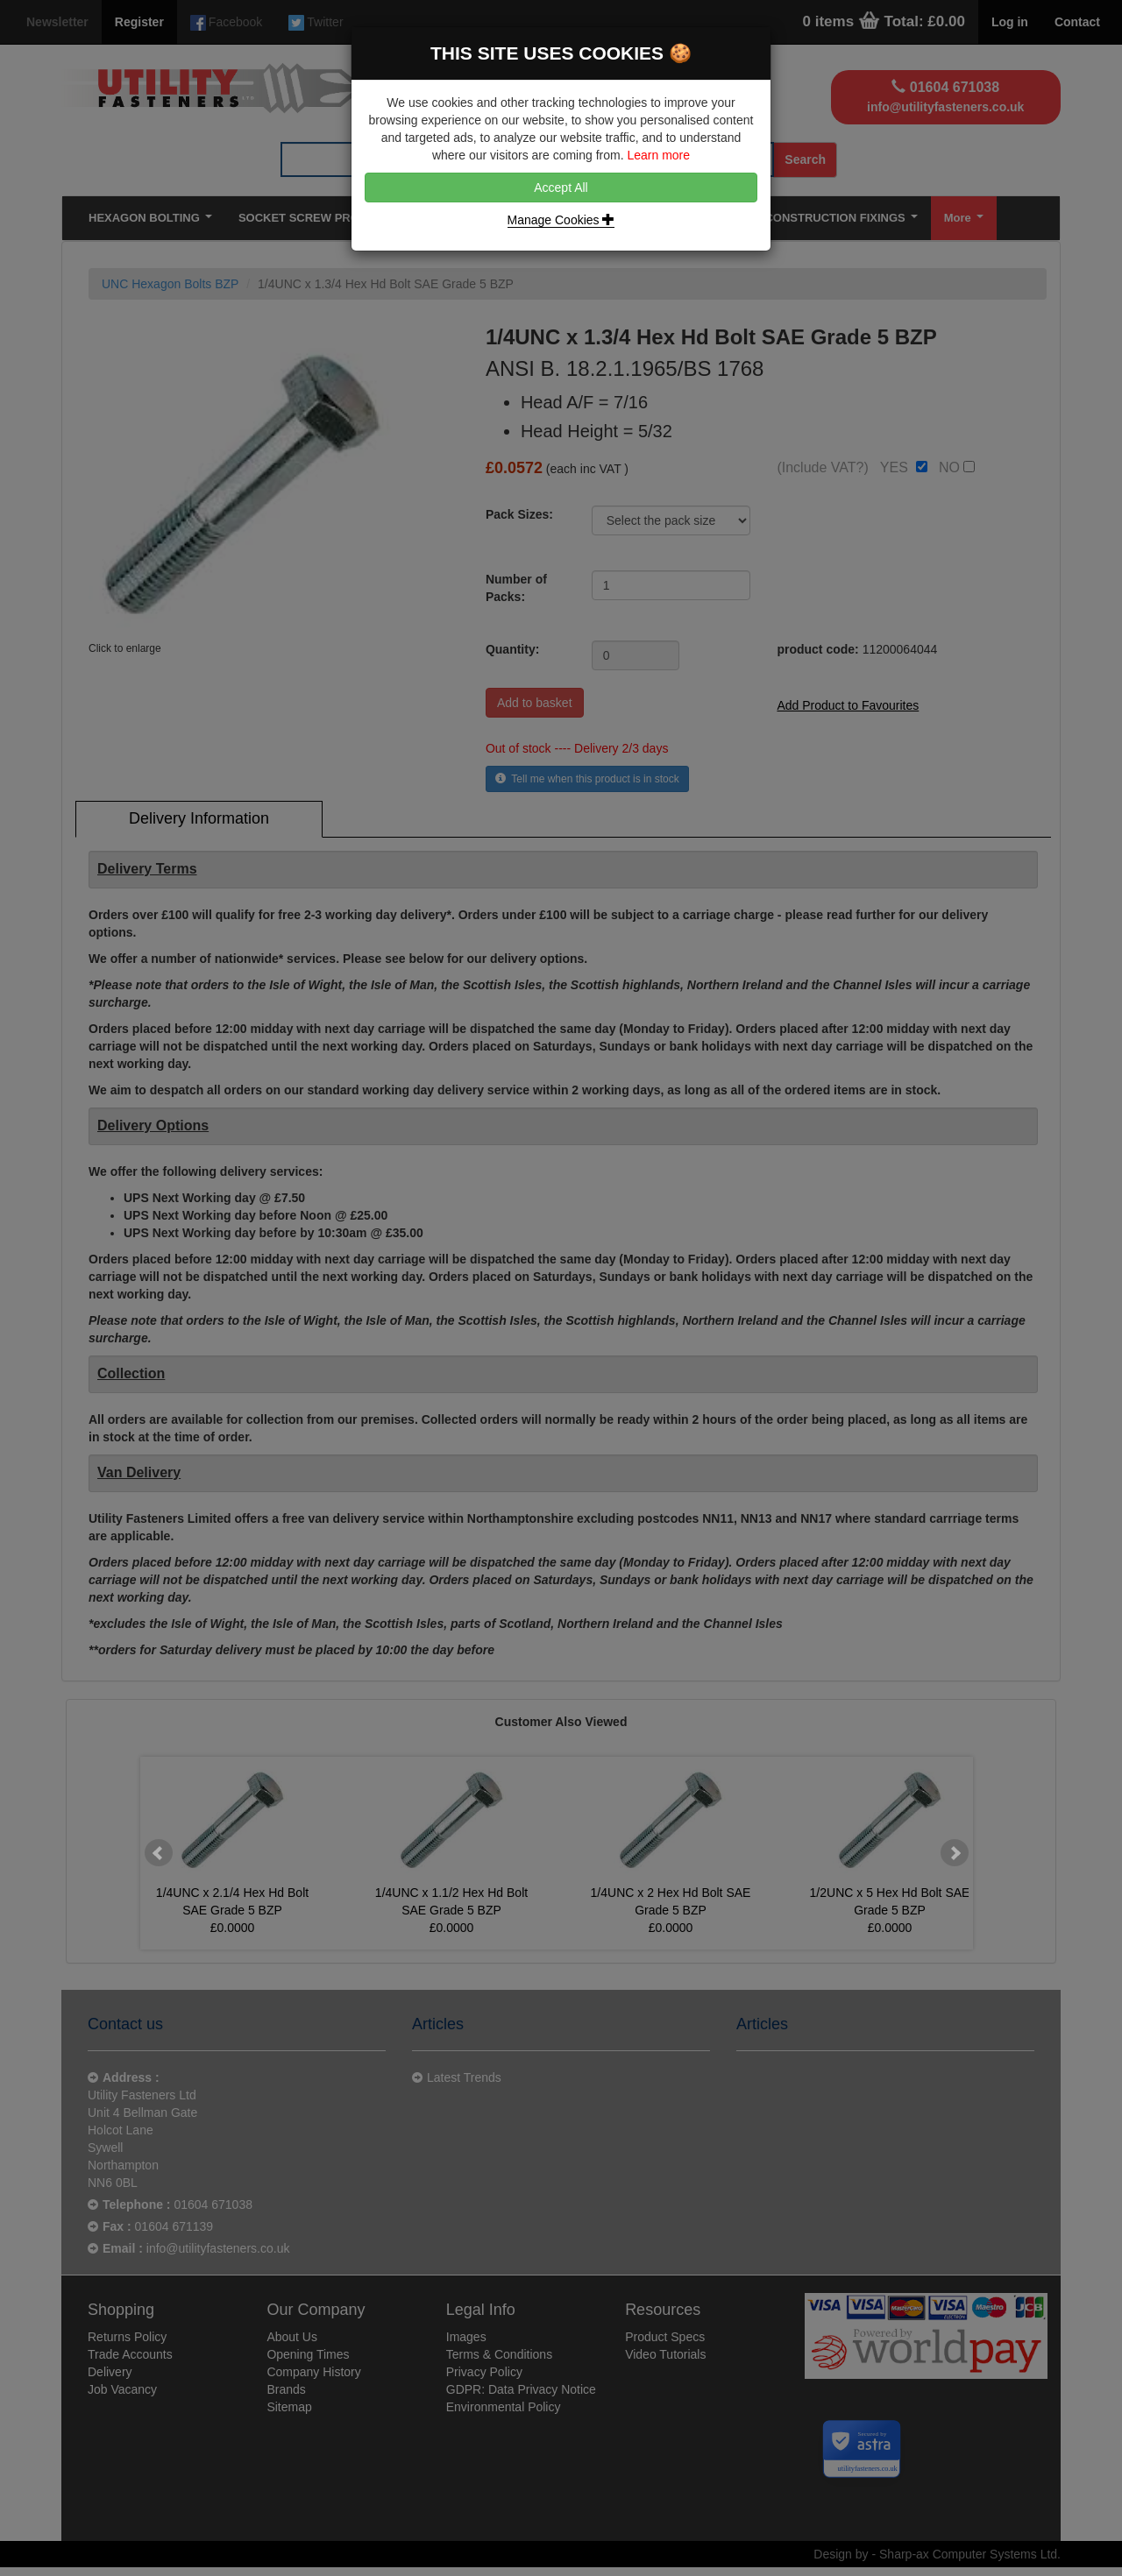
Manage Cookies (561, 220)
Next (955, 1853)
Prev (159, 1853)
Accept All (560, 187)
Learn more (658, 155)
